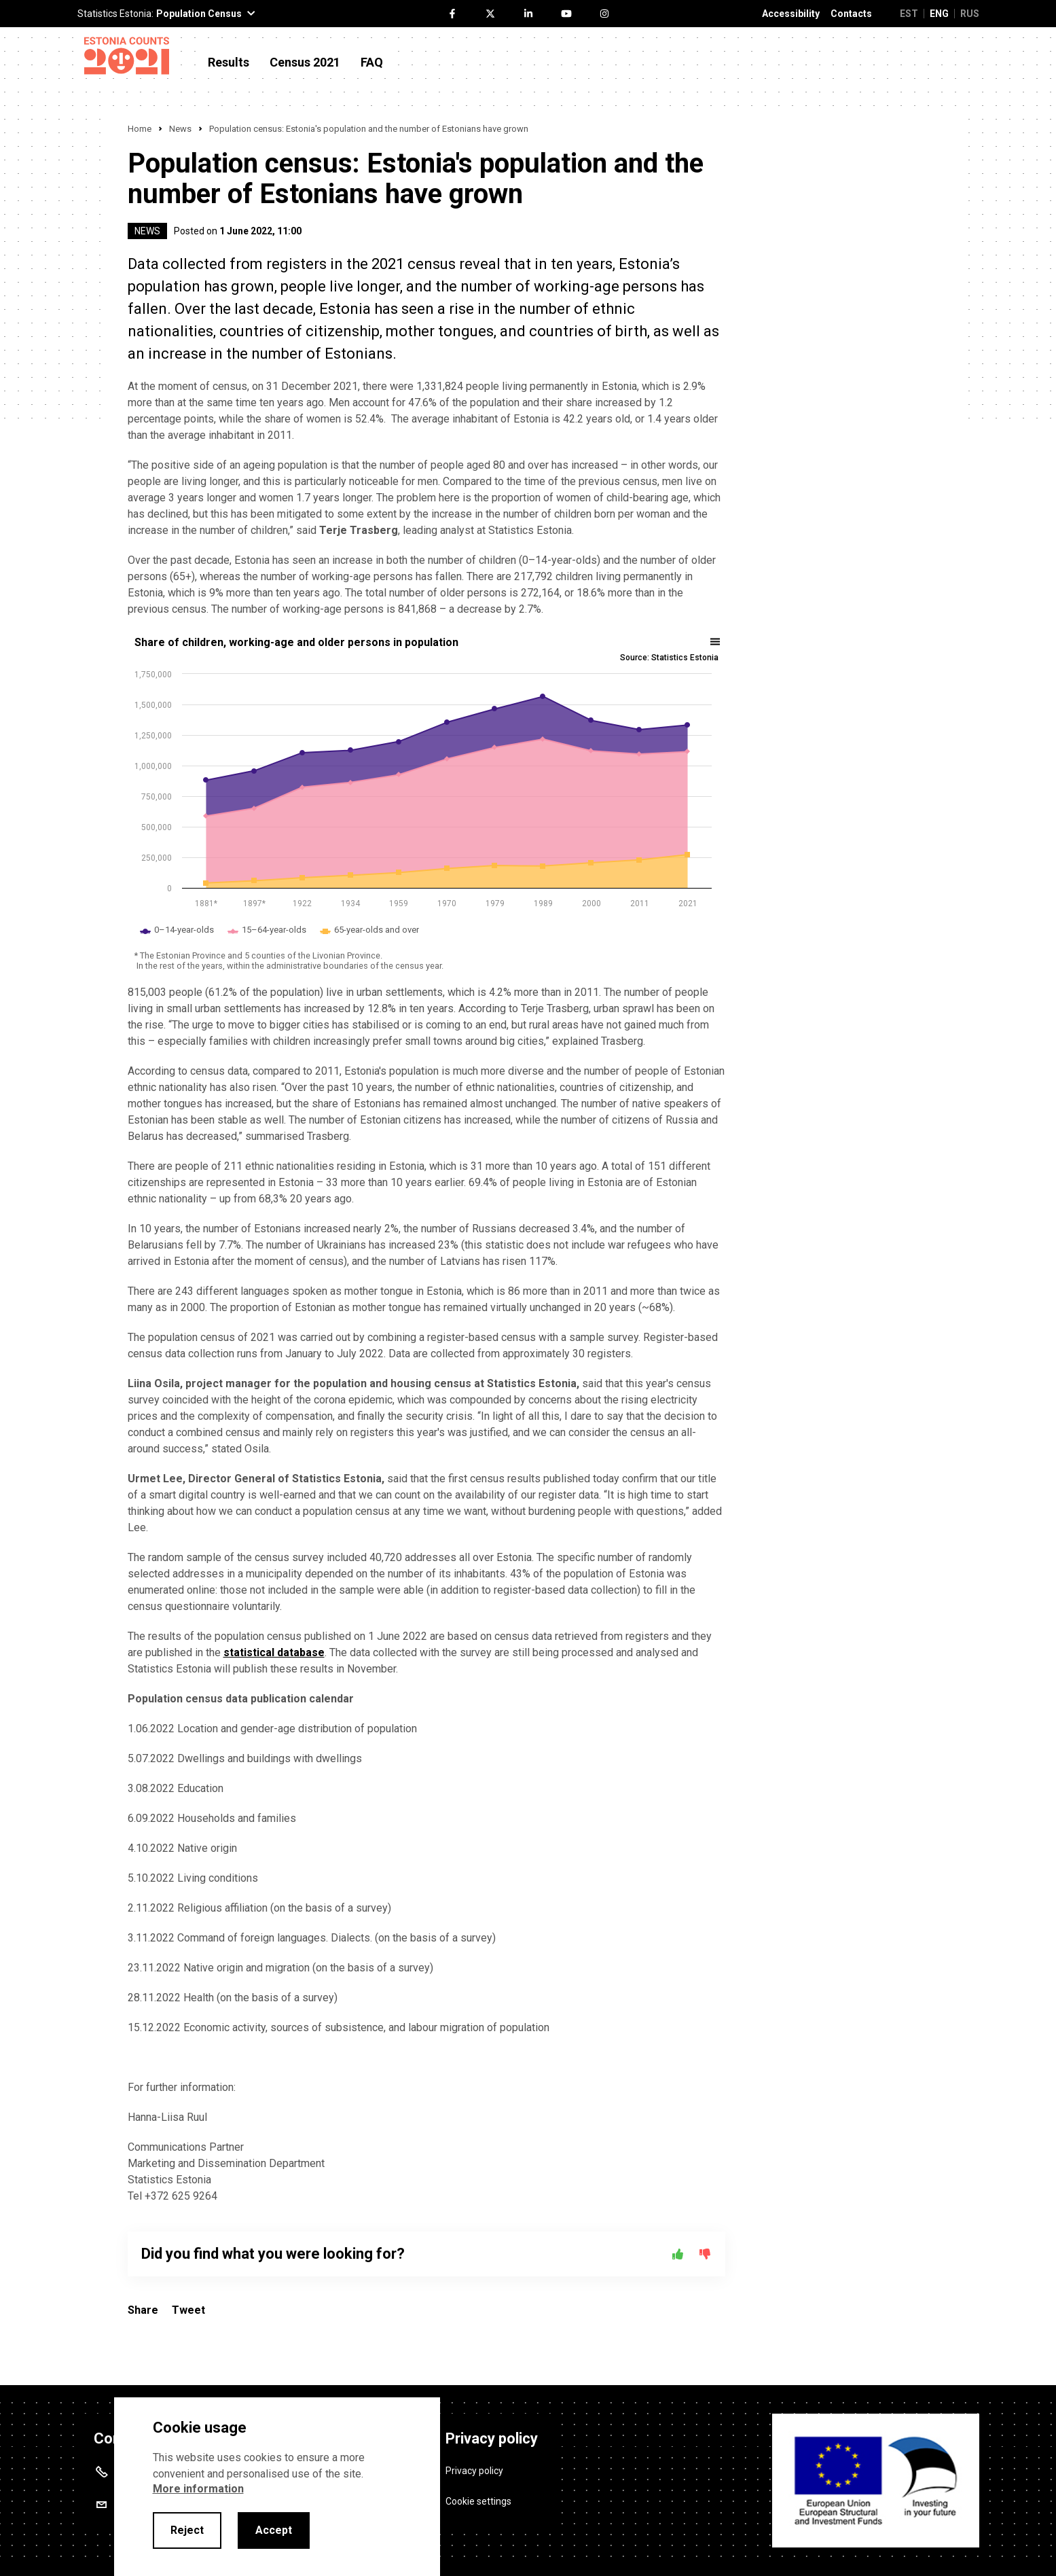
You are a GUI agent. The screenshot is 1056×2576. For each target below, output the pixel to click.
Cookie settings (478, 2501)
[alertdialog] (277, 2486)
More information (198, 2488)
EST (909, 13)
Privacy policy (474, 2470)
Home (139, 129)
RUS (969, 13)
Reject (187, 2530)
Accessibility (791, 14)
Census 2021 (305, 62)
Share (143, 2310)
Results (228, 62)
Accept (273, 2530)
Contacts (851, 14)
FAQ (372, 62)
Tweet (188, 2310)
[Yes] (678, 2254)
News (180, 129)
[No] (705, 2254)
